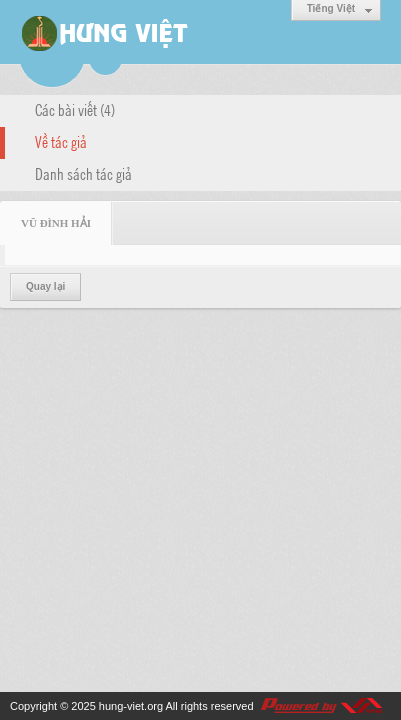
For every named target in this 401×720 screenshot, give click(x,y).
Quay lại (45, 286)
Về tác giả (61, 141)
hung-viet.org (131, 706)
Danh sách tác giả (83, 173)
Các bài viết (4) (75, 109)
